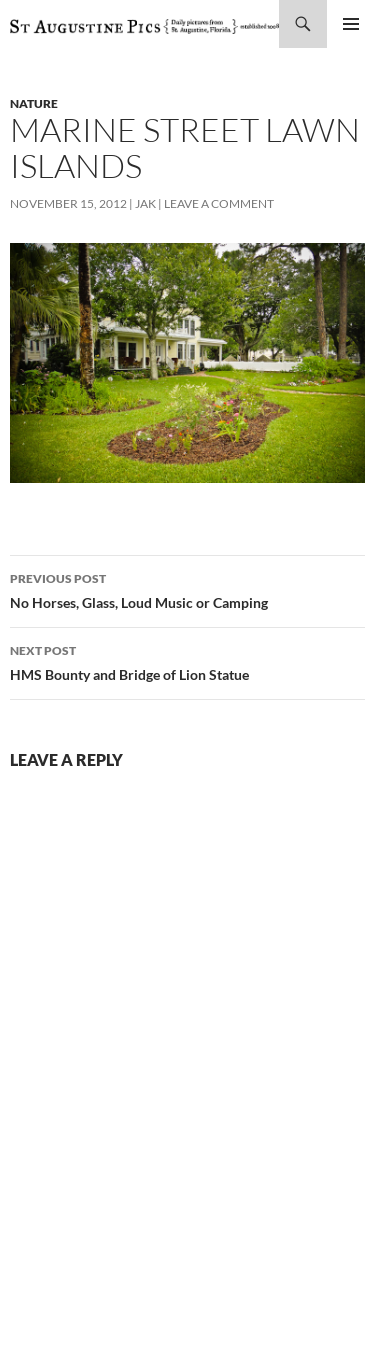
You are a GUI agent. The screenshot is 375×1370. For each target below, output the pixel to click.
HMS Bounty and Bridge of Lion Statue (187, 661)
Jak (145, 203)
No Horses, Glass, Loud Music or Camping (187, 589)
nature (34, 103)
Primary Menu (351, 24)
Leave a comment (219, 203)
